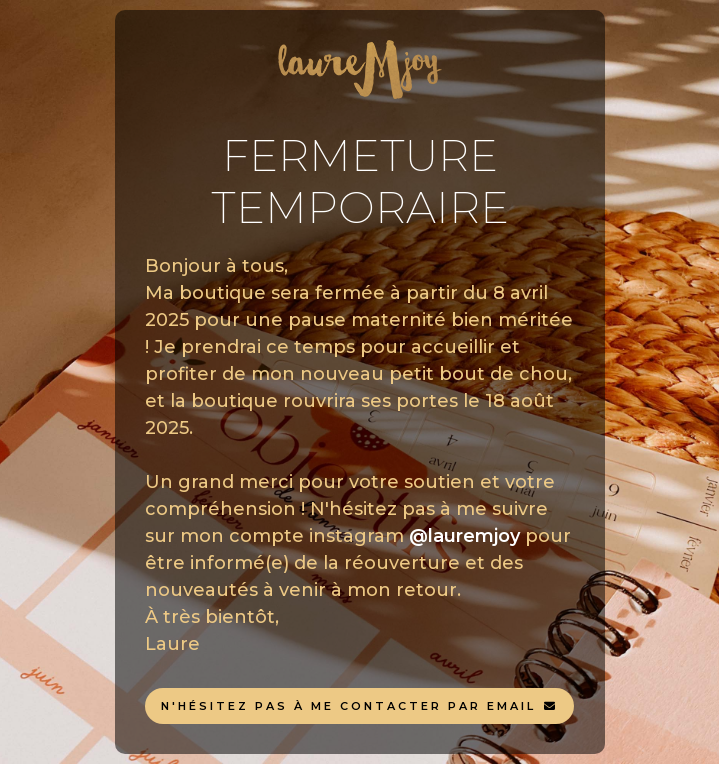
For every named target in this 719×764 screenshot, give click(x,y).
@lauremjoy (464, 536)
